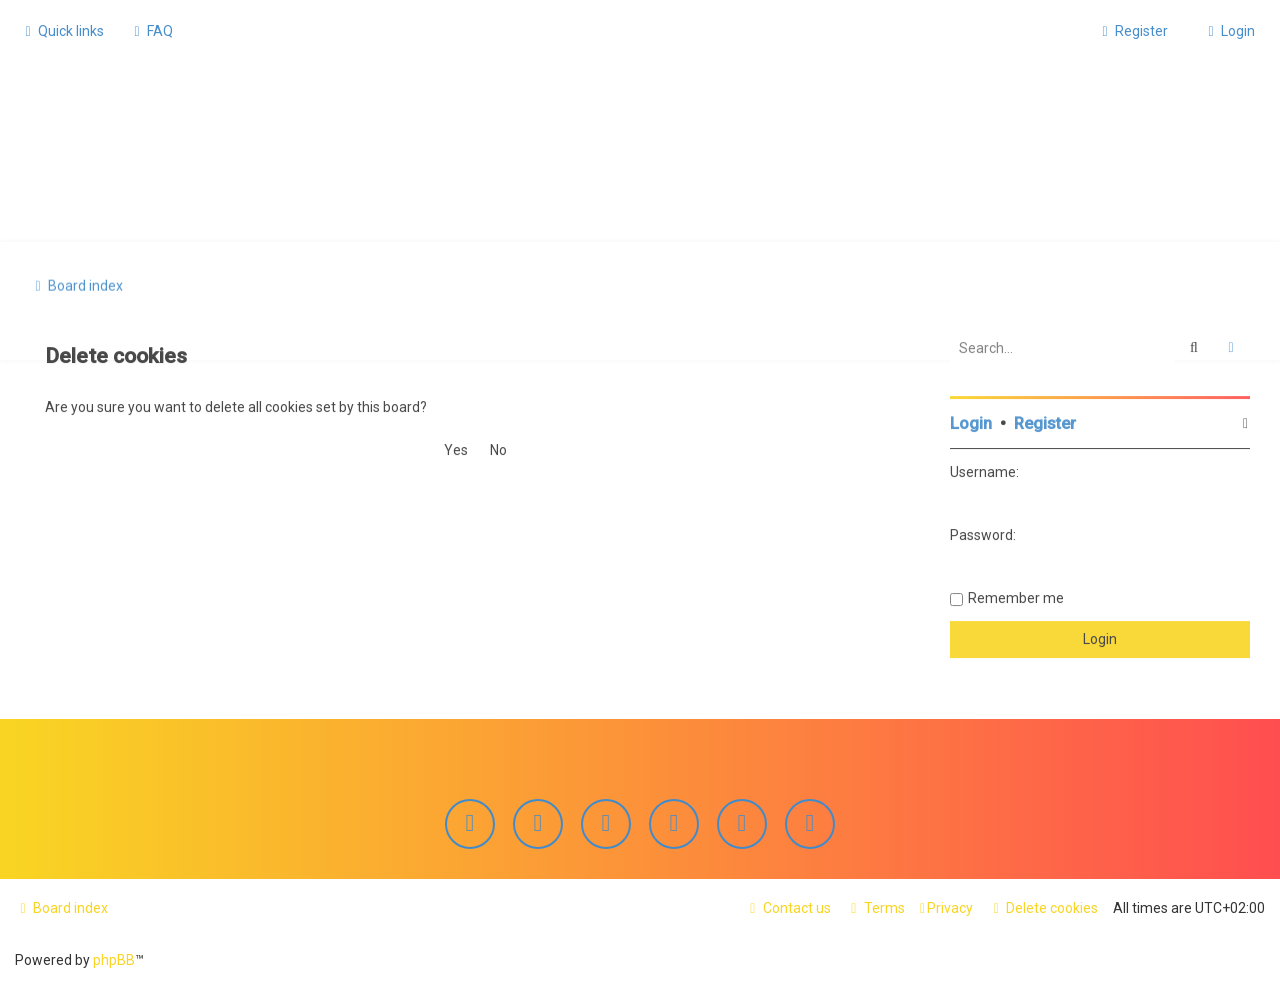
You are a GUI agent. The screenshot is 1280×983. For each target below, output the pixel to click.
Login (971, 421)
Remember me (1016, 596)
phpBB (114, 960)
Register (1045, 421)
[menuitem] (151, 31)
